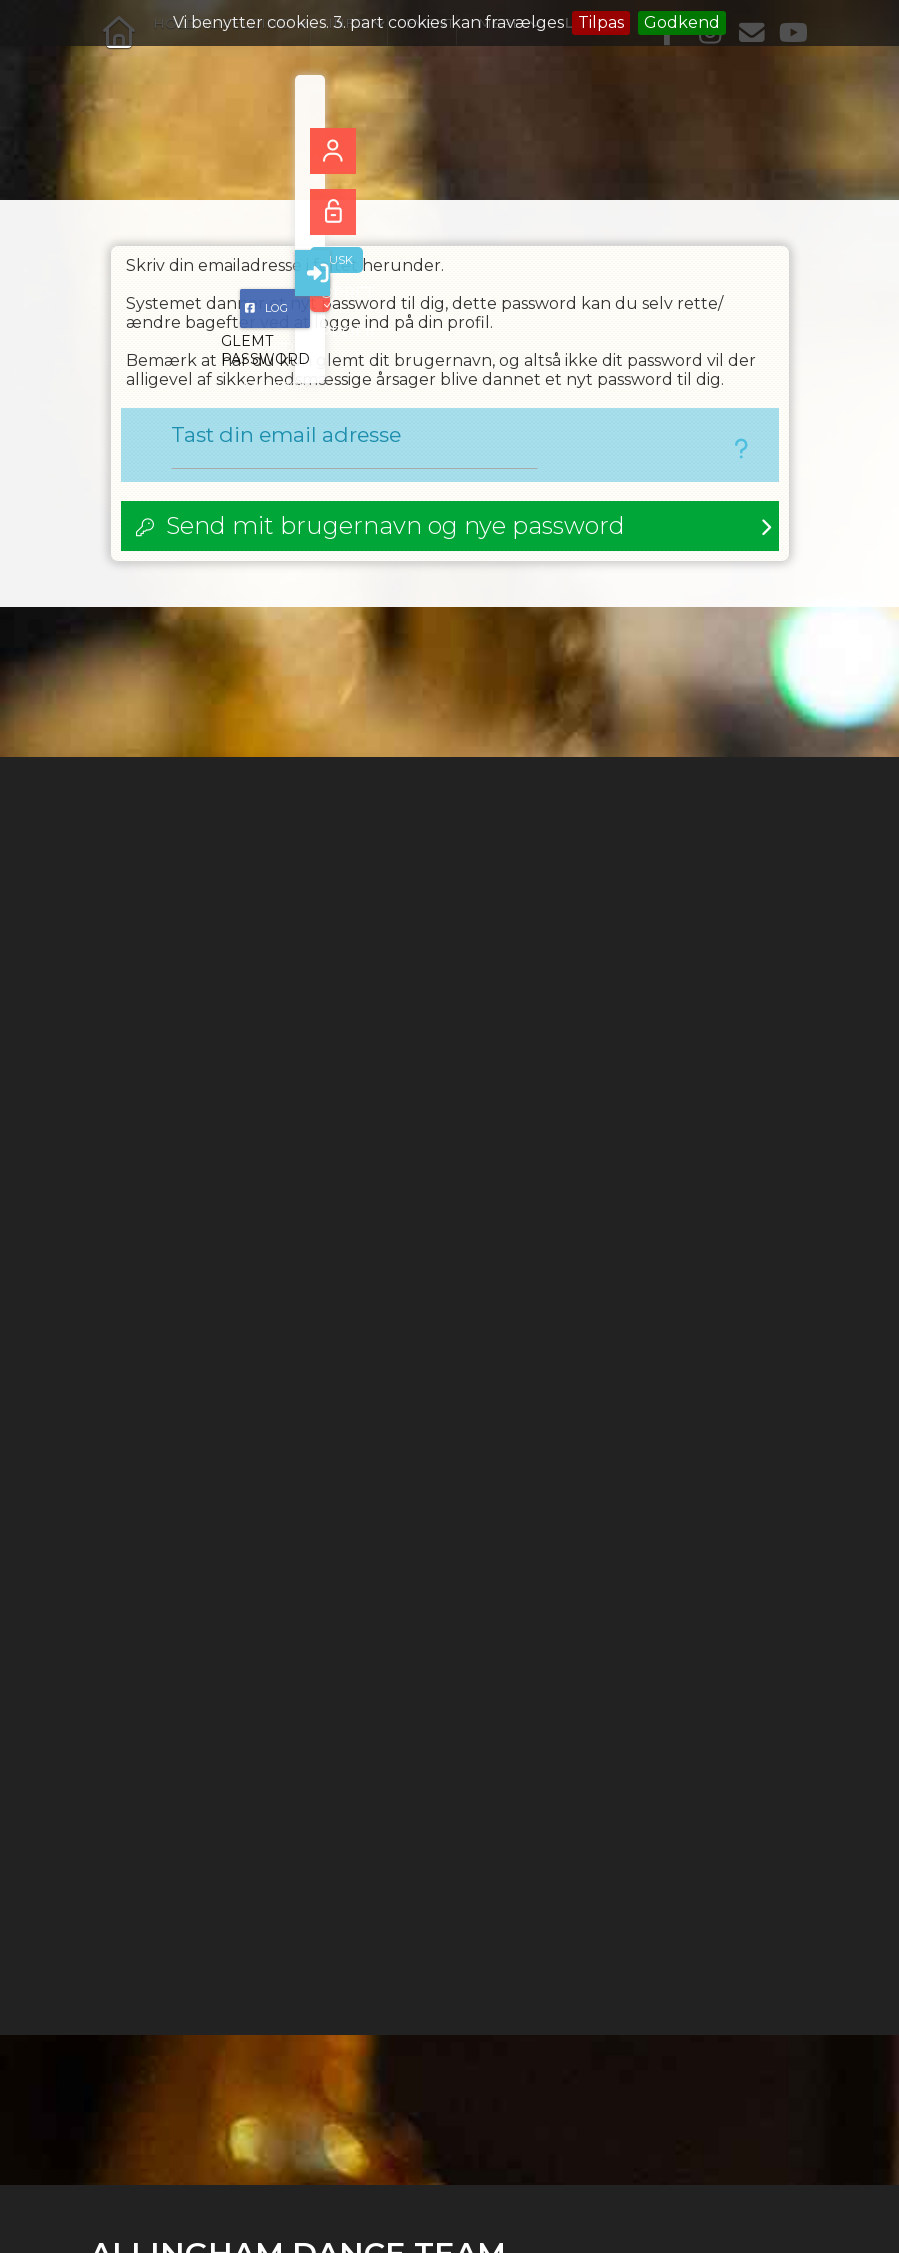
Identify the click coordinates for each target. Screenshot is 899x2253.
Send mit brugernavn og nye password (395, 530)
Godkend (682, 22)
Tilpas (601, 22)
